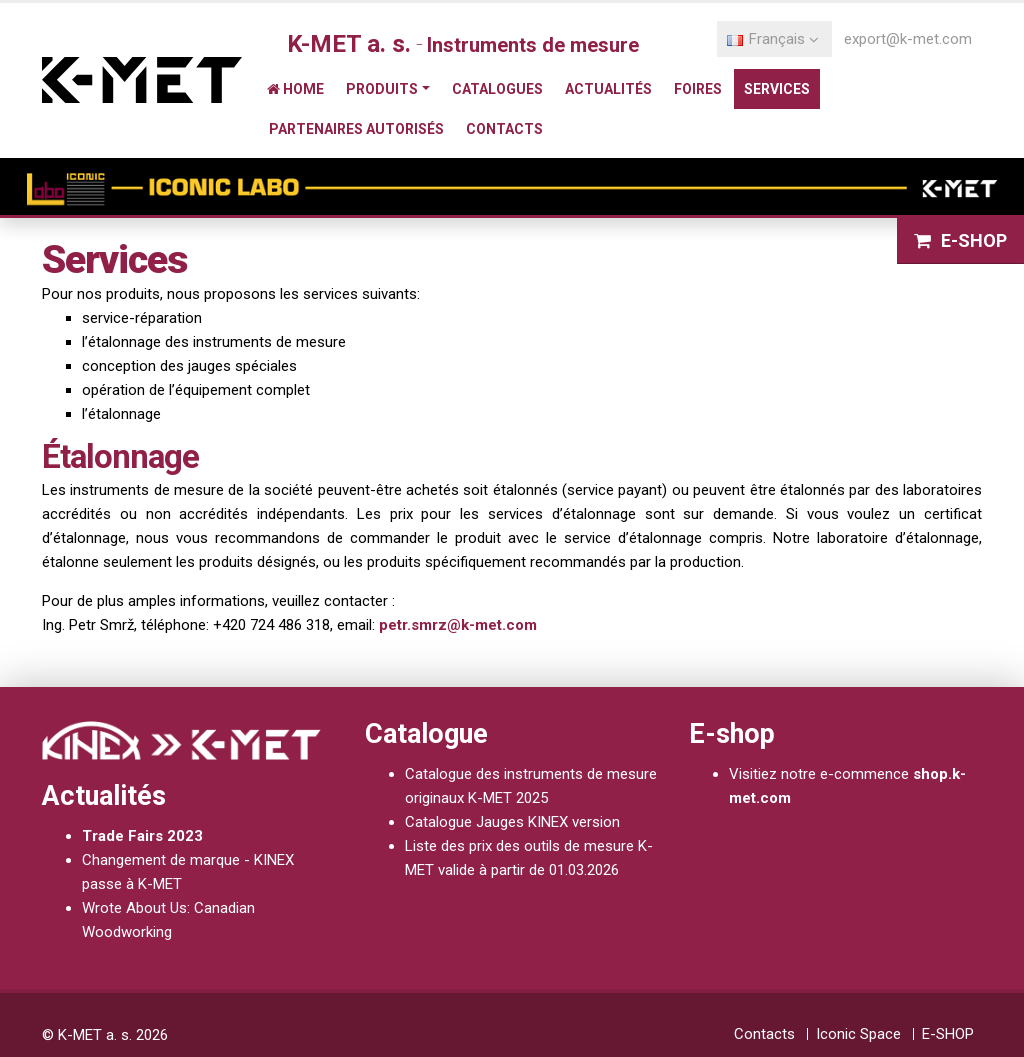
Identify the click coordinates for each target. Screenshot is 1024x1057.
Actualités (608, 89)
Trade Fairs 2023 (142, 836)
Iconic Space (858, 1034)
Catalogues (497, 89)
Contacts (504, 129)
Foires (698, 89)
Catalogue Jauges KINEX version (512, 822)
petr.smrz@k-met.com (458, 625)
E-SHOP (948, 1034)
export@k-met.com (908, 39)
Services (777, 89)
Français (773, 39)
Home (295, 89)
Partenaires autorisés (356, 129)
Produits (382, 89)
